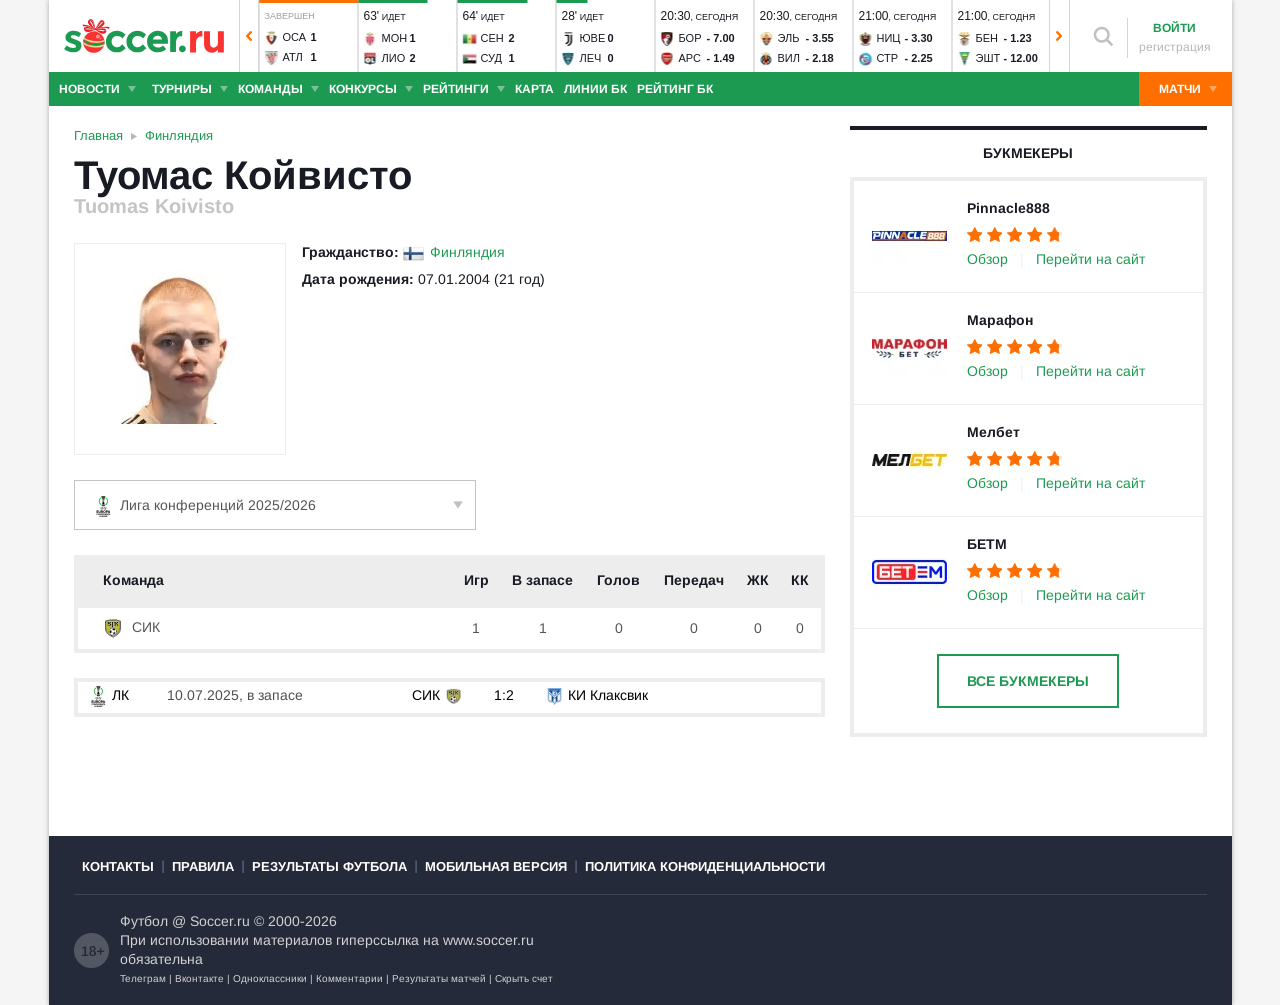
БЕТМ (987, 544)
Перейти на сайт (1090, 259)
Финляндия (467, 252)
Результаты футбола (329, 866)
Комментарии (349, 978)
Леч (590, 58)
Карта (534, 89)
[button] (249, 36)
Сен (491, 38)
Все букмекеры (1028, 681)
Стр (887, 58)
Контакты (118, 866)
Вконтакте (199, 978)
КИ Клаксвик (608, 695)
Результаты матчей (439, 978)
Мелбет (993, 432)
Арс (689, 58)
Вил (788, 58)
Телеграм (143, 978)
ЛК (108, 695)
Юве (592, 38)
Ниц (888, 38)
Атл (292, 57)
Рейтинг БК (675, 89)
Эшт (987, 58)
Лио (393, 58)
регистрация (1175, 47)
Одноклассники (270, 978)
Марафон (1000, 320)
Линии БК (595, 89)
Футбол (144, 921)
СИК (131, 627)
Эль (788, 38)
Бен (986, 38)
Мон (394, 38)
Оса (294, 37)
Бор (689, 38)
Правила (203, 866)
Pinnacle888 (1008, 208)
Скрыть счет (524, 978)
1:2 (504, 695)
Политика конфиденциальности (705, 866)
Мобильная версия (496, 866)
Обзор (987, 259)
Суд (491, 58)
